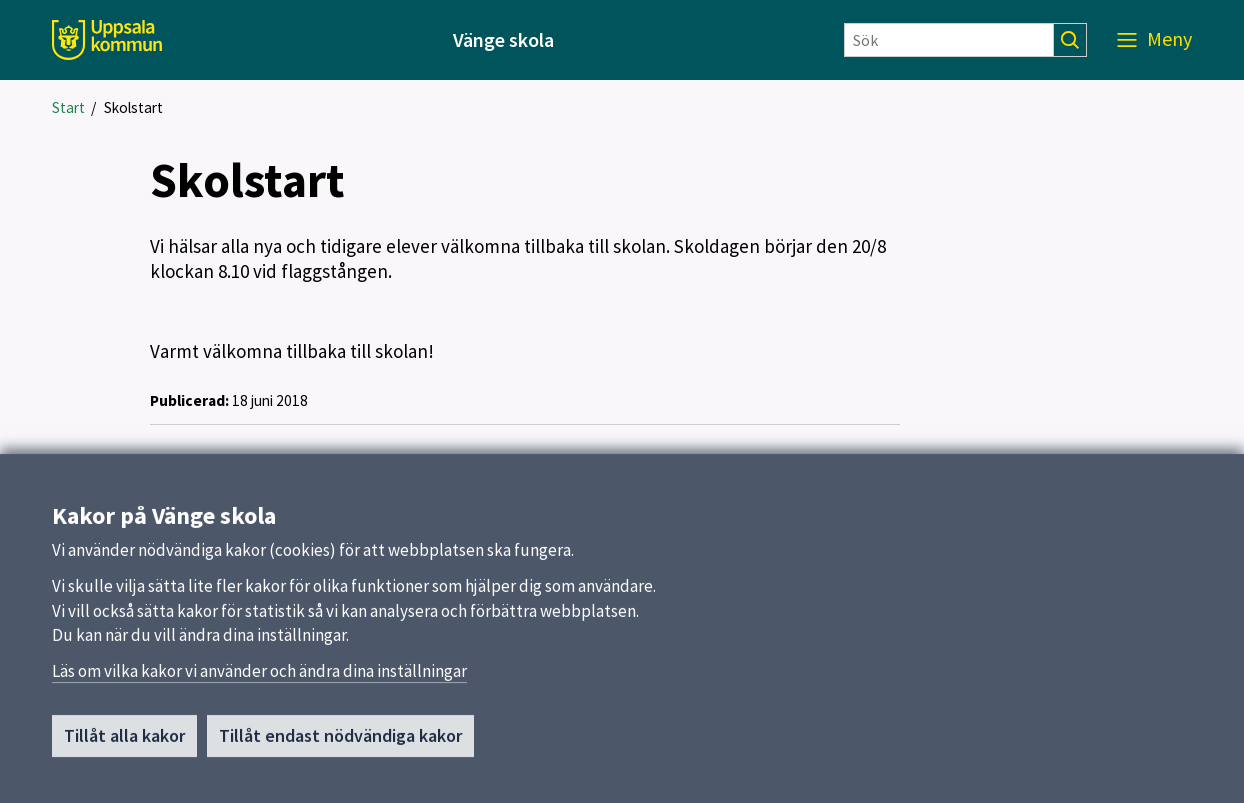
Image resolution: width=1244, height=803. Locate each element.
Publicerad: (189, 400)
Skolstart (133, 107)
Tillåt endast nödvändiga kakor (340, 742)
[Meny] (1154, 40)
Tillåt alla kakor (124, 742)
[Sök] (949, 40)
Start (68, 107)
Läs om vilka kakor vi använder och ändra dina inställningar (259, 678)
